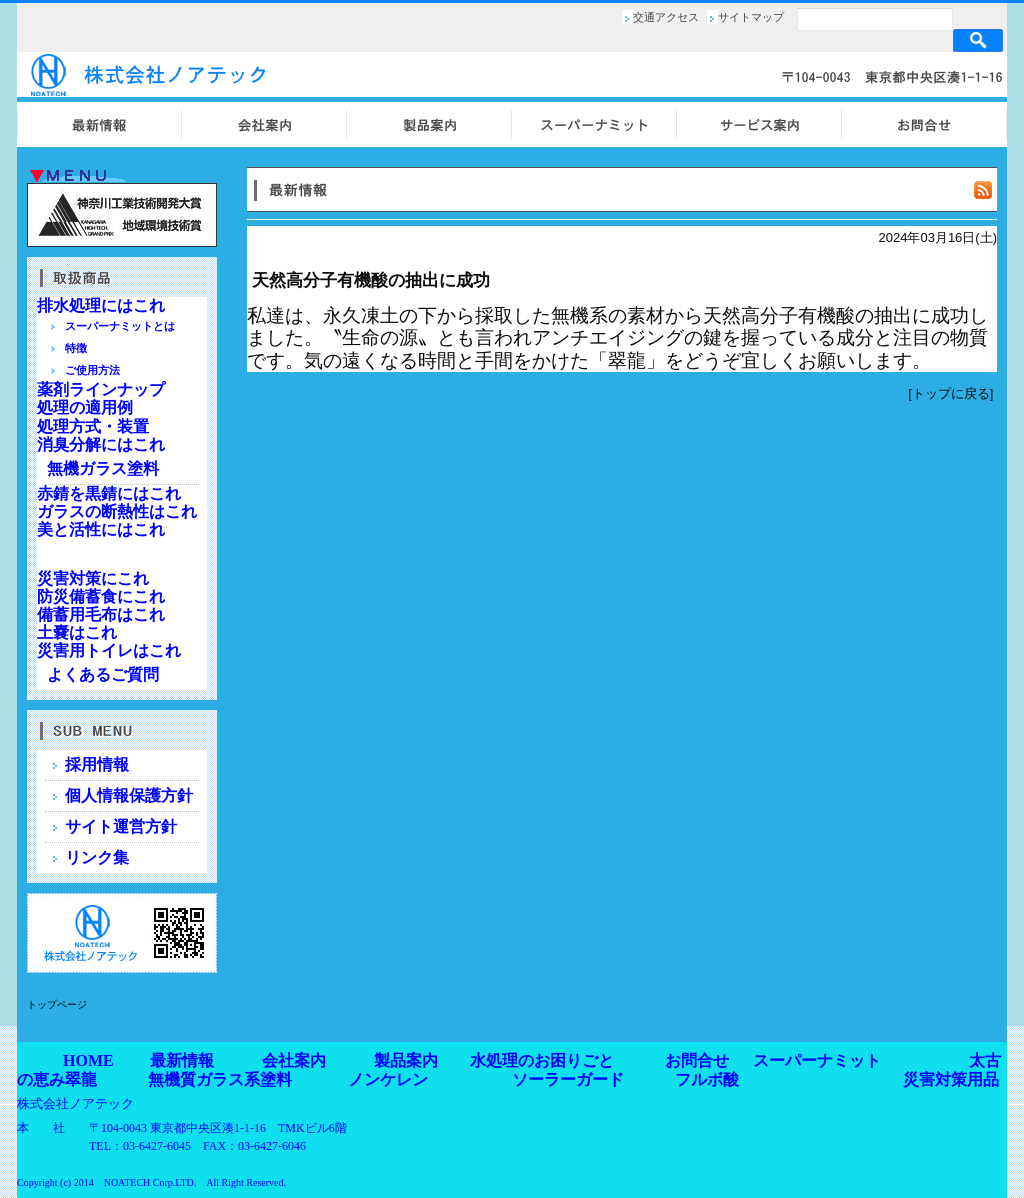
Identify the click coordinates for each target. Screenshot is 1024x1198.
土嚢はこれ (77, 632)
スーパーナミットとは (120, 326)
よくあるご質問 (103, 674)
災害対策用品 (951, 1079)
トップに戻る (951, 393)
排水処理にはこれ (101, 305)
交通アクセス (666, 17)
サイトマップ (751, 17)
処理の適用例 (85, 407)
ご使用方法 (92, 370)
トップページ (57, 1004)
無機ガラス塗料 (103, 468)
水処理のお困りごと (542, 1060)
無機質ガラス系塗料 (220, 1079)
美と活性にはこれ (101, 529)
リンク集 (97, 857)
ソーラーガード (568, 1079)
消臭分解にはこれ (101, 444)
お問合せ (697, 1060)
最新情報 (182, 1060)
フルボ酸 (707, 1079)
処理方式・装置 (93, 426)
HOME (88, 1060)
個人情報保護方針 (129, 795)
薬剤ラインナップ (101, 389)
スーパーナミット (817, 1060)
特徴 (76, 348)
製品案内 (406, 1060)
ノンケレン (388, 1079)
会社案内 (294, 1060)
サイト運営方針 (121, 826)
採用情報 (97, 764)
